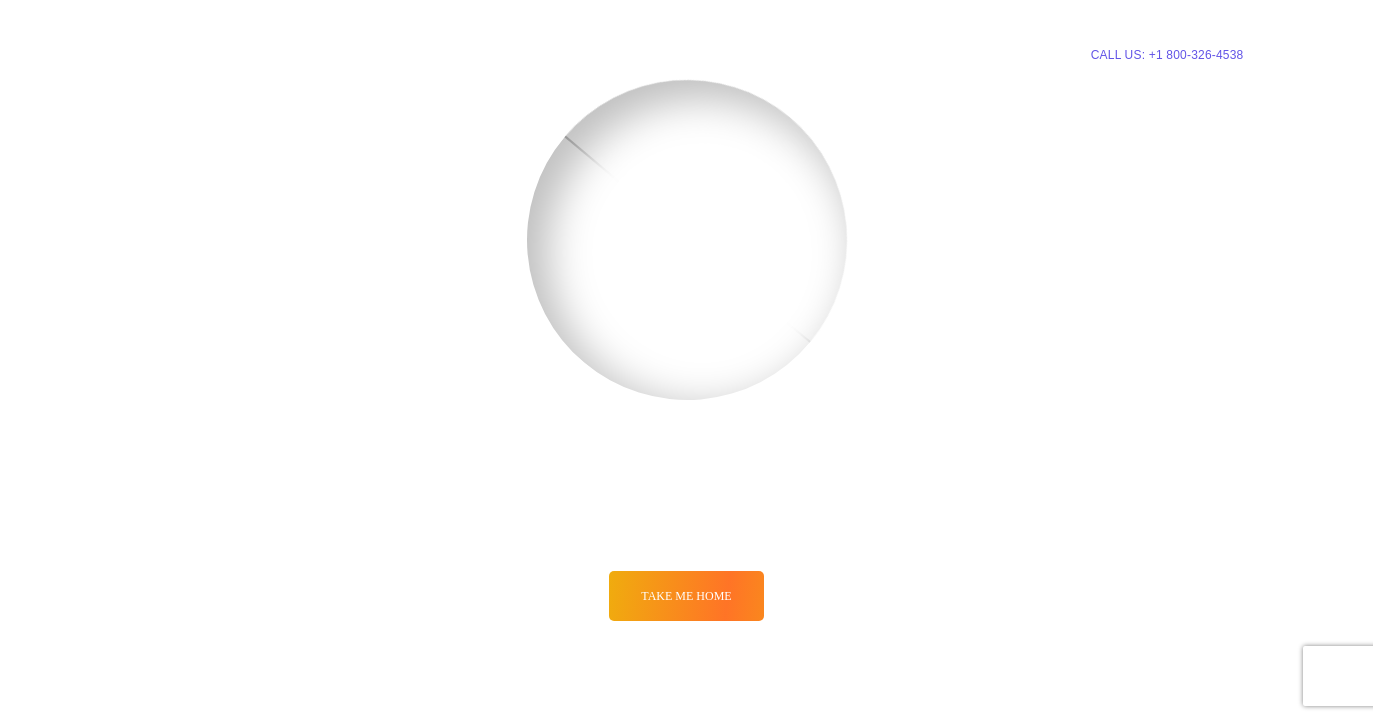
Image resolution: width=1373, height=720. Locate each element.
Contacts (941, 53)
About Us (857, 53)
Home (578, 53)
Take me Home (686, 596)
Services (650, 53)
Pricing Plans (757, 53)
